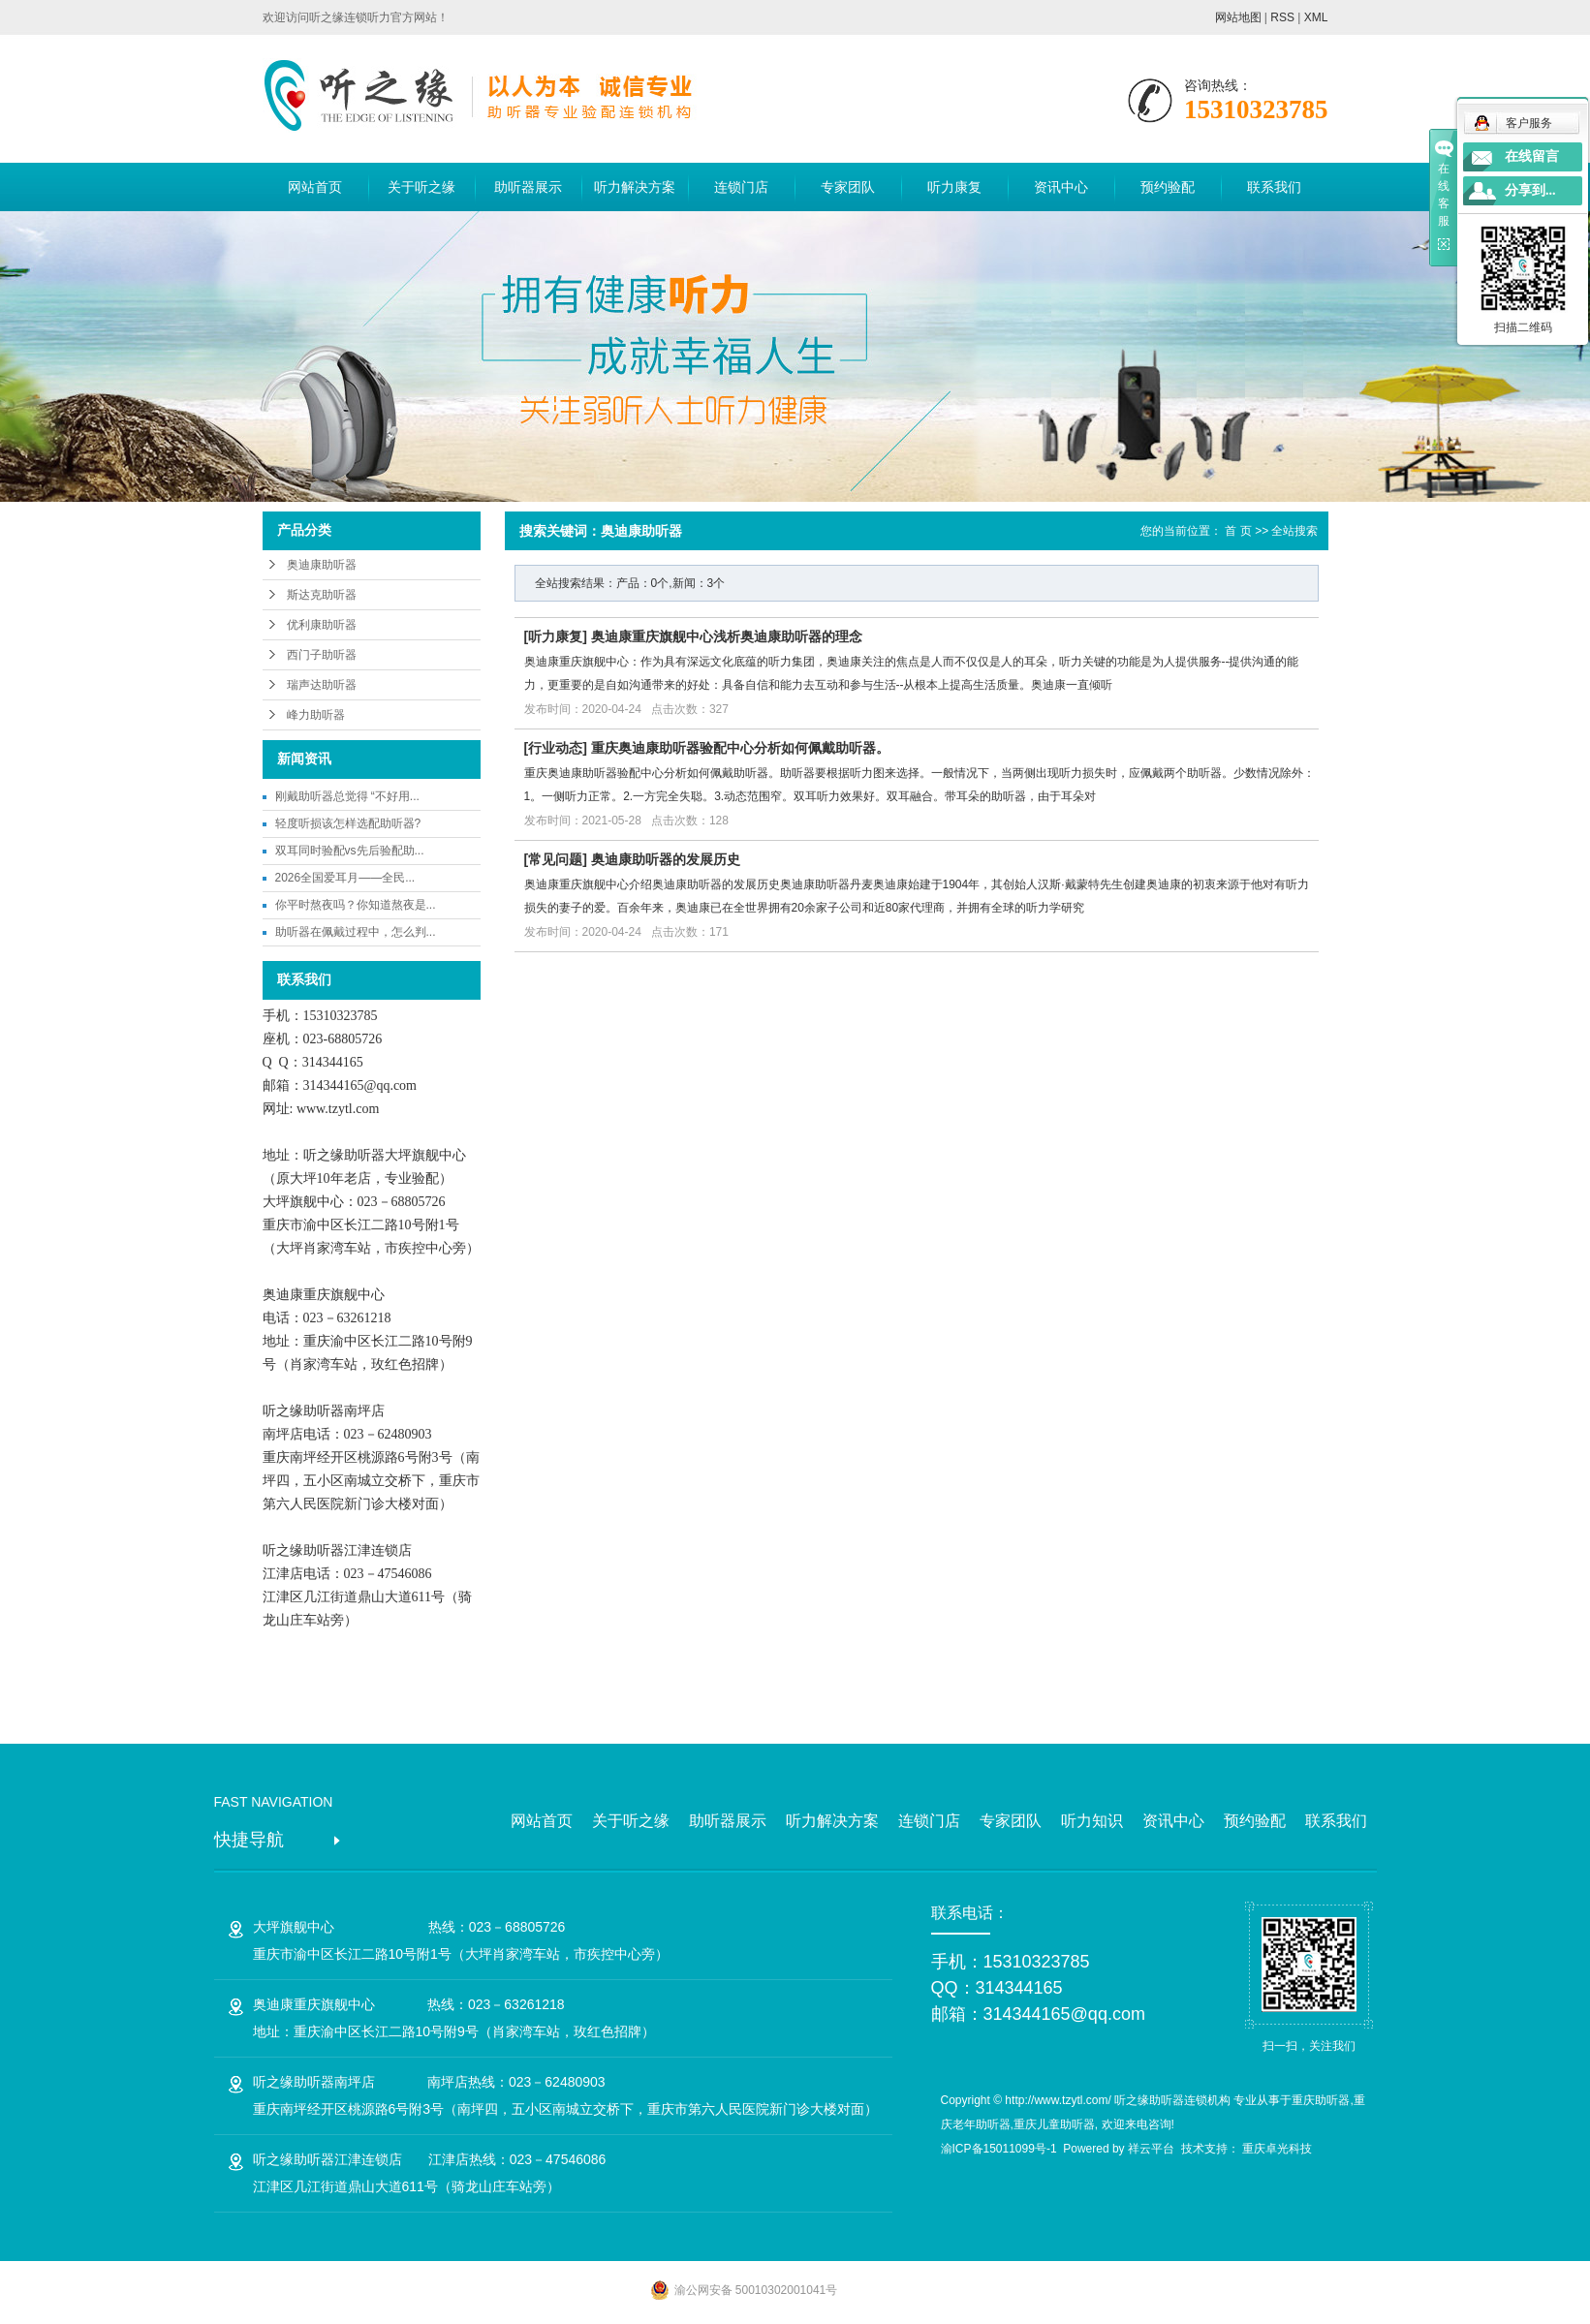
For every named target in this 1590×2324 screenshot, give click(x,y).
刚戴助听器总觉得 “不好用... (347, 796)
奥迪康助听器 (322, 565)
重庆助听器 (1321, 2100)
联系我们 (1274, 187)
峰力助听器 (316, 715)
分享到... (1530, 190)
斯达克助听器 (322, 595)
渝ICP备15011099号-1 (999, 2148)
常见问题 (555, 859)
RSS (1282, 17)
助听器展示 (528, 187)
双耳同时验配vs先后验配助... (349, 850)
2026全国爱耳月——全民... (345, 877)
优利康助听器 (322, 625)
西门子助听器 (322, 655)
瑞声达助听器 (322, 685)
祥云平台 (1151, 2148)
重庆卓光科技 (1277, 2148)
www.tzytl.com (337, 1108)
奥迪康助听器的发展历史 (665, 859)
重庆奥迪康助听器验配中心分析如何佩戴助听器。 (740, 748)
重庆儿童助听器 (1054, 2124)
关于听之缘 (421, 187)
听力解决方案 (634, 187)
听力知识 (1092, 1821)
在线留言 (1532, 156)
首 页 (1238, 531)
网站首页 (315, 187)
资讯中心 (1061, 187)
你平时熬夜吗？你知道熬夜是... (355, 905)
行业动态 (555, 748)
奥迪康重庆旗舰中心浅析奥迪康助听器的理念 (726, 636)
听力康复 (954, 187)
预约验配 (1167, 187)
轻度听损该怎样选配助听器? (348, 823)
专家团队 (848, 187)
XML (1316, 17)
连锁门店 (741, 187)
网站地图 (1238, 17)
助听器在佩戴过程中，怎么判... (355, 932)
